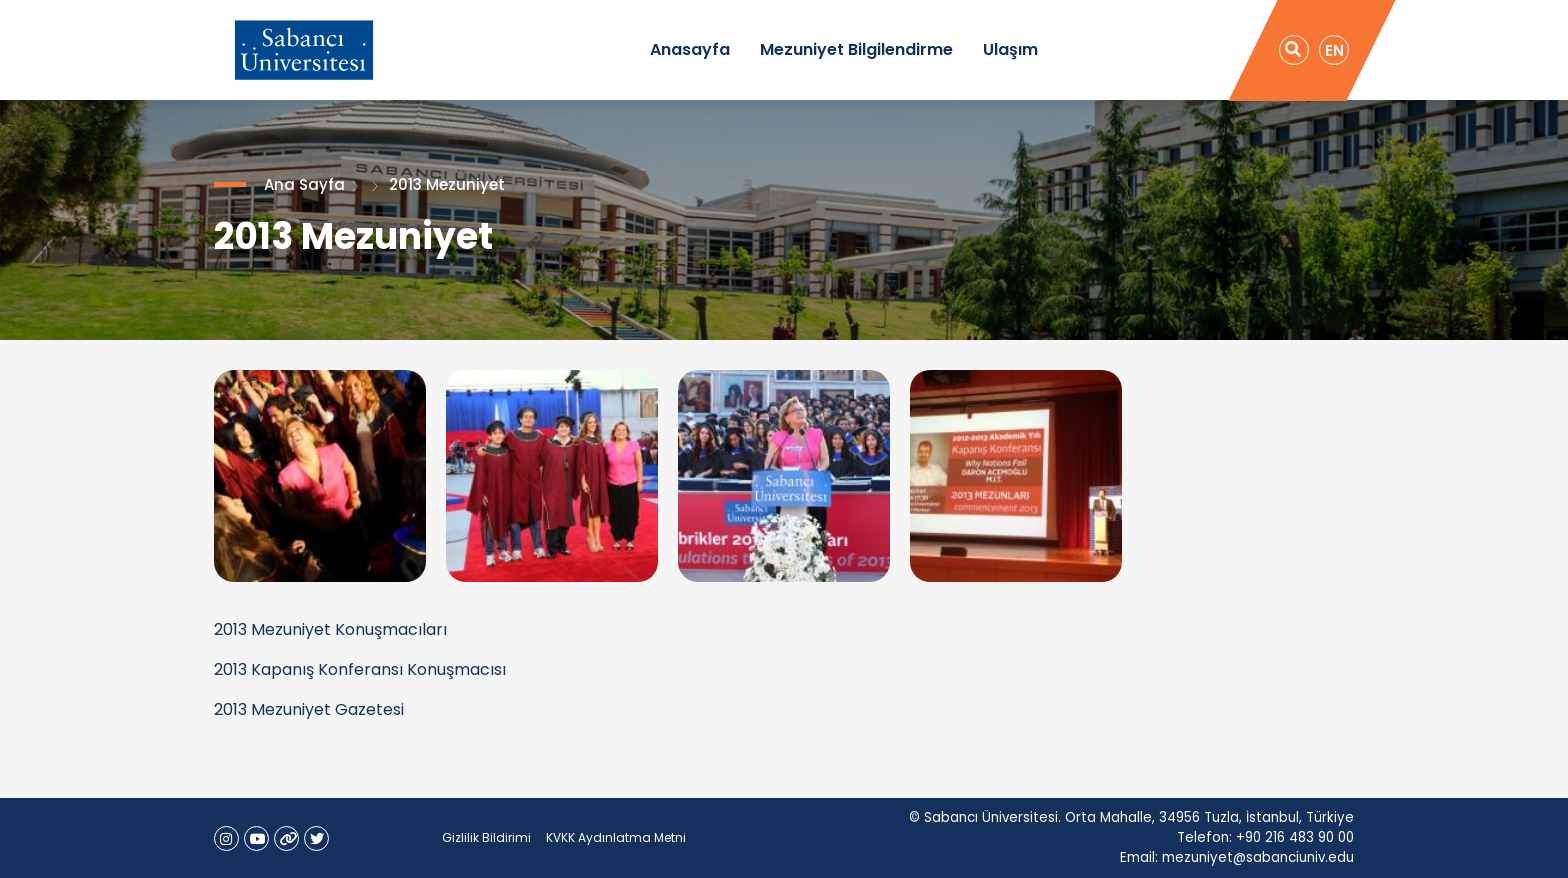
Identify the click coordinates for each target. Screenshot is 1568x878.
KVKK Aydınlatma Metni (616, 837)
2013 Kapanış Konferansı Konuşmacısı (360, 669)
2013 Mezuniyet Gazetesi (309, 709)
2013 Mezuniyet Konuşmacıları (330, 629)
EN (1334, 50)
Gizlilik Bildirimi (486, 837)
